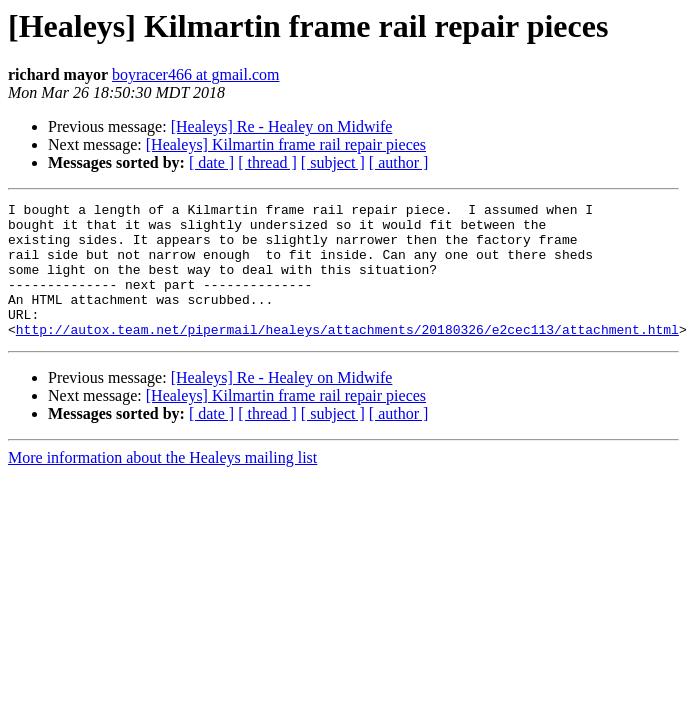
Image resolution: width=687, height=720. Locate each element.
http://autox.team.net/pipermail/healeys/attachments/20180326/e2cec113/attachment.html (347, 356)
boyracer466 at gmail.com (196, 74)
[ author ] (399, 162)
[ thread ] (267, 162)
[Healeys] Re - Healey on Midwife (282, 126)
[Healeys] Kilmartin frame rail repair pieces (286, 144)
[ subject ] (333, 162)
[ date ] (211, 162)
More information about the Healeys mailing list (162, 484)
